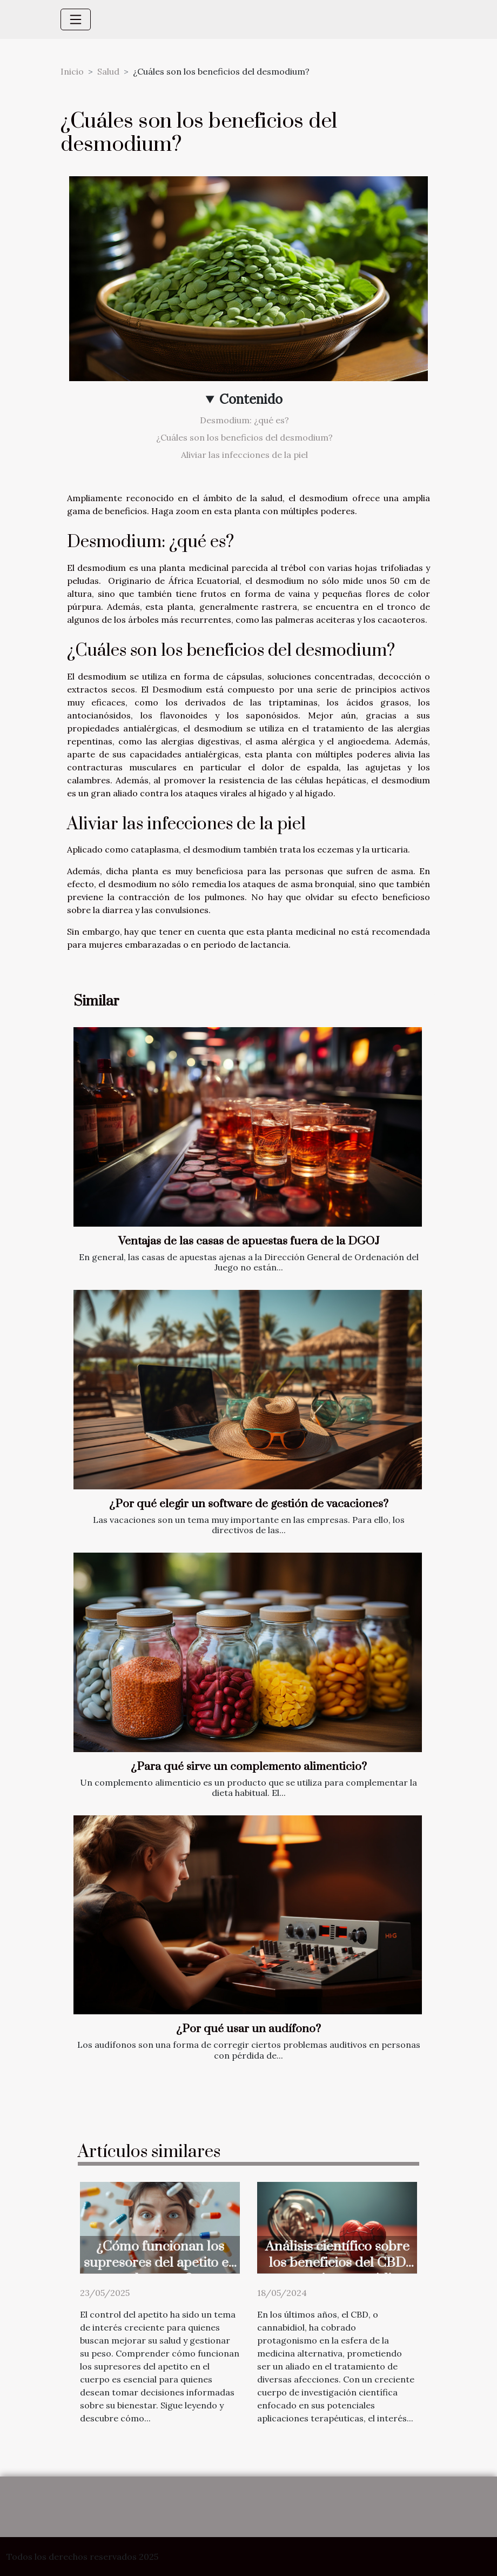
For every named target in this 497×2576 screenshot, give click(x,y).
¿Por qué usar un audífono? (248, 2029)
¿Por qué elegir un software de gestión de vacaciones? (248, 1504)
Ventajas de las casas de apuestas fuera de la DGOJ (248, 1241)
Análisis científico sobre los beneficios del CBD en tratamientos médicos (337, 2262)
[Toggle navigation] (76, 19)
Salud (108, 71)
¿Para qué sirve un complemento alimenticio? (249, 1767)
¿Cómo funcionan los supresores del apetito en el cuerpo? (160, 2262)
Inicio (72, 71)
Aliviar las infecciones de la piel (244, 454)
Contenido (251, 399)
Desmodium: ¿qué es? (244, 420)
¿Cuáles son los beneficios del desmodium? (244, 437)
